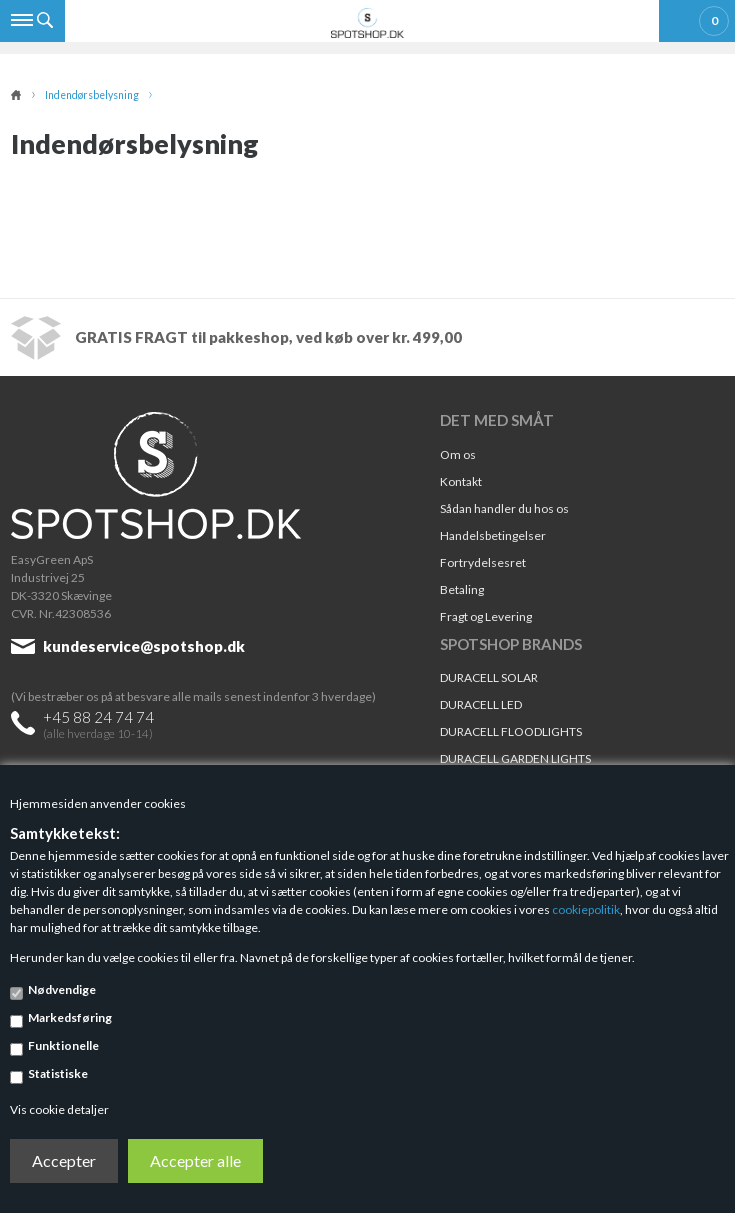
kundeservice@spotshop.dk (144, 646)
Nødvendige (62, 989)
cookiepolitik (586, 909)
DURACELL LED (481, 704)
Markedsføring (70, 1017)
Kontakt (461, 481)
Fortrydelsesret (483, 562)
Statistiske (58, 1073)
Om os (458, 454)
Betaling (462, 589)
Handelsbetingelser (493, 535)
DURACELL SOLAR (489, 677)
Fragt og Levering (486, 616)
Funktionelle (63, 1045)
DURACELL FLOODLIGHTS (511, 731)
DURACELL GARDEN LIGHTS (515, 758)
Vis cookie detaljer (59, 1109)
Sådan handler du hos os (504, 508)
